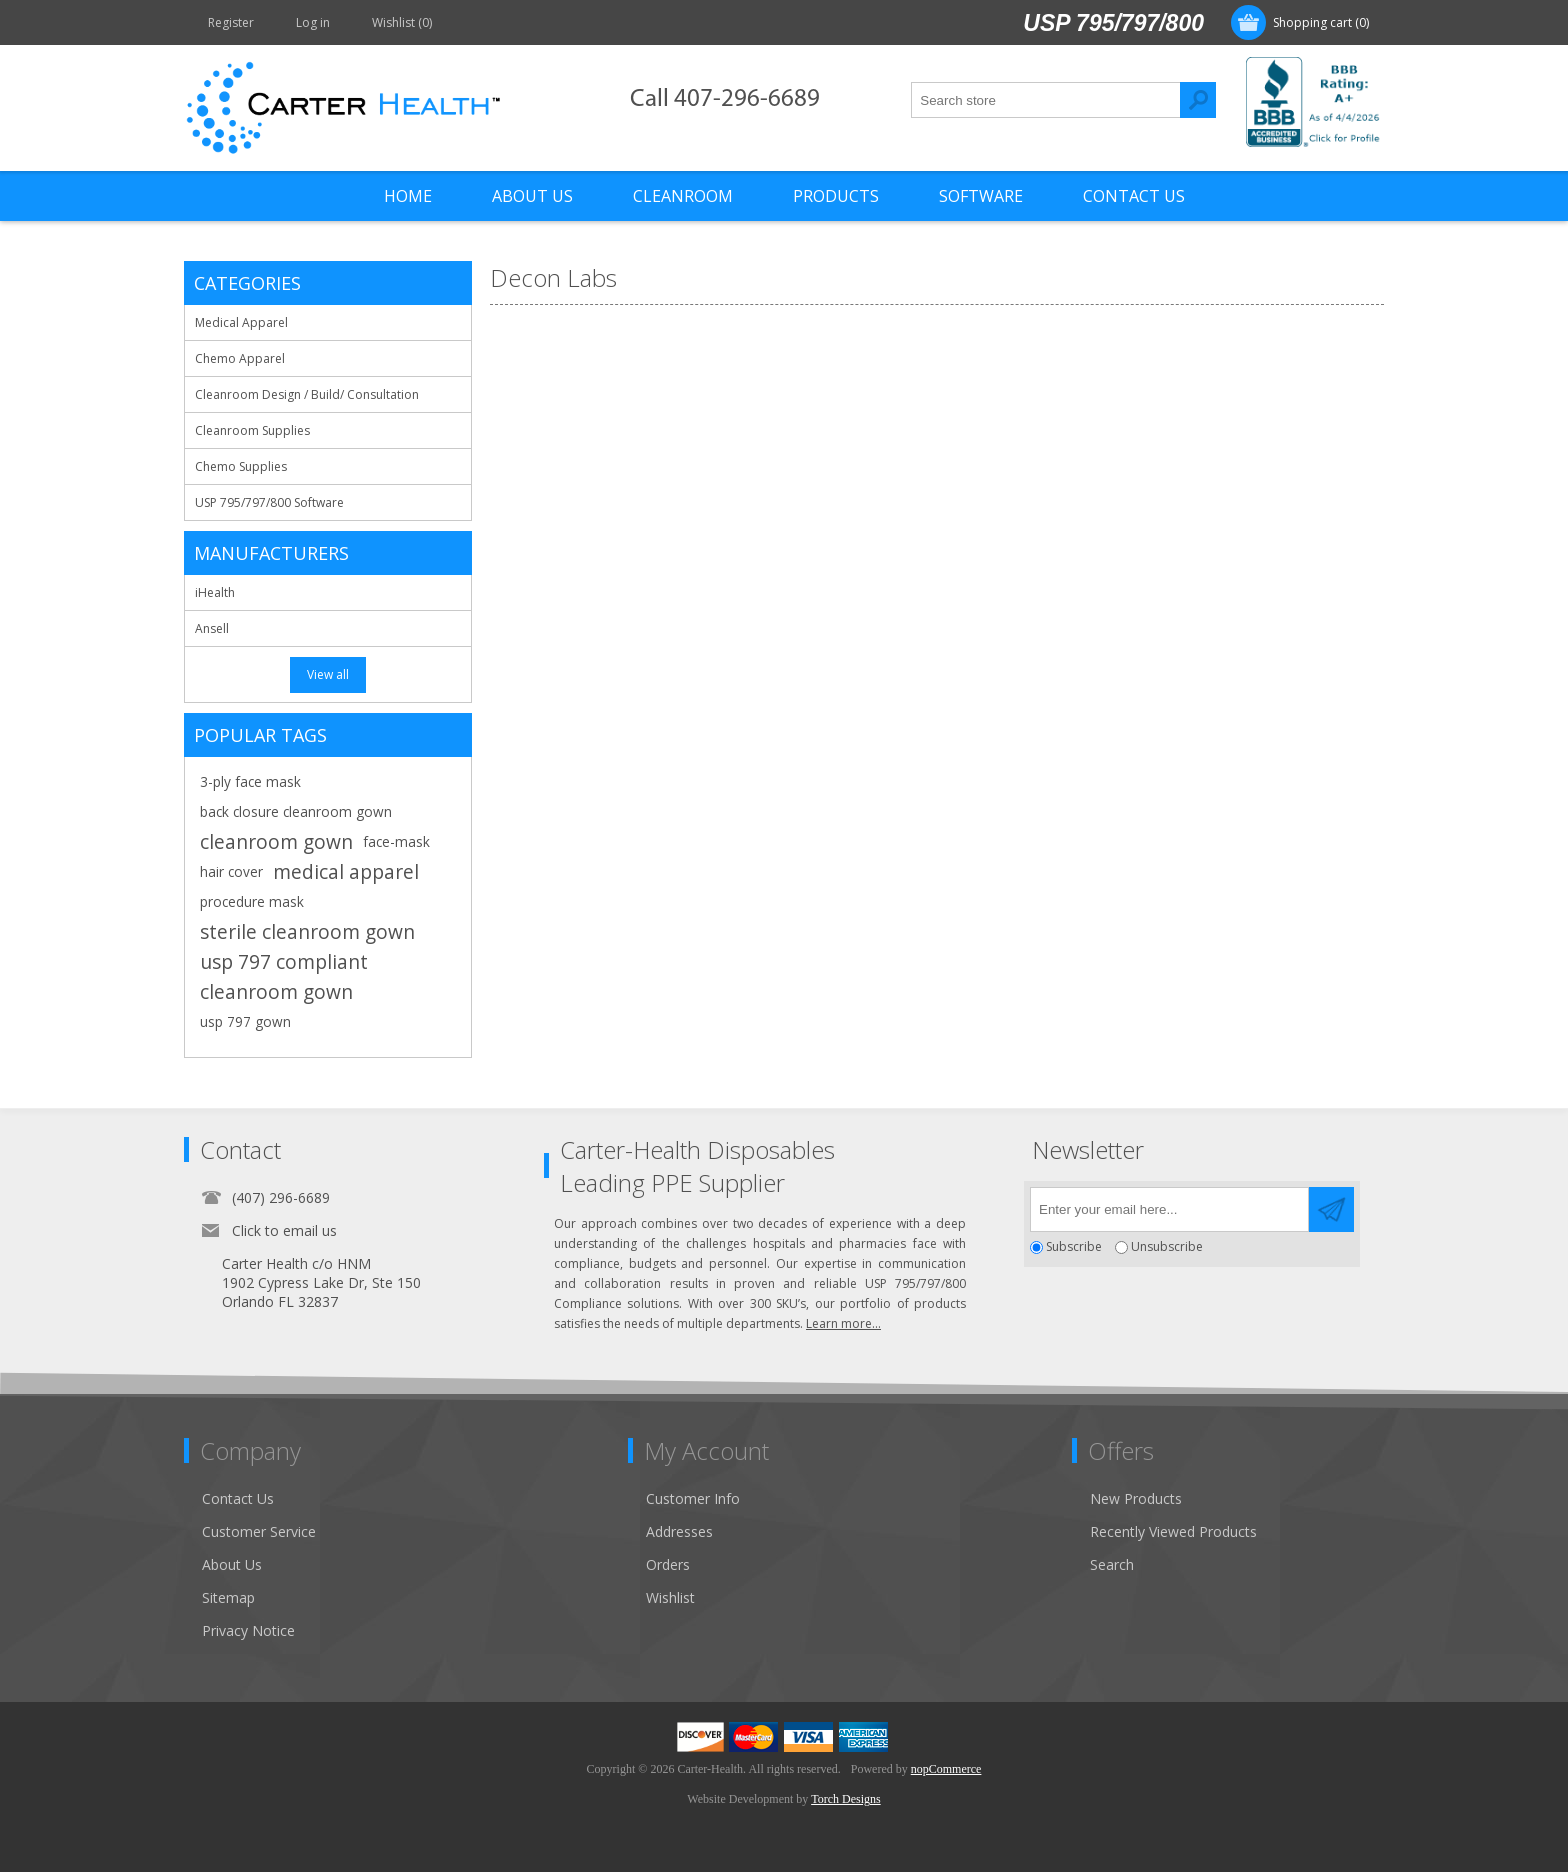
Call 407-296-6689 (725, 99)
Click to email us (284, 1230)
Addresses (679, 1531)
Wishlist (670, 1597)
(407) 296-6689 (281, 1197)
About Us (232, 1564)
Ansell (212, 628)
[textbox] (1046, 100)
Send (1331, 1209)
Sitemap (228, 1597)
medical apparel (346, 871)
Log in (313, 22)
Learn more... (843, 1323)
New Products (1136, 1498)
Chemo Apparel (240, 358)
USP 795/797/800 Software (269, 502)
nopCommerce (946, 1769)
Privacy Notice (248, 1630)
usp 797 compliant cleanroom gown (284, 976)
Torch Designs (845, 1799)
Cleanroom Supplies (252, 430)
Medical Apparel (241, 322)
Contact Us (238, 1498)
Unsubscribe (1167, 1247)
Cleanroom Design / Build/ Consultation (307, 394)
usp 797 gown (245, 1021)
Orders (668, 1564)
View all (328, 674)
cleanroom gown (276, 841)
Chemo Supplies (241, 466)
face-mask (396, 841)
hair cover (231, 871)
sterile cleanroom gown (307, 931)
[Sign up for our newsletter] (1169, 1209)
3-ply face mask (250, 781)
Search (1198, 100)
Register (231, 22)
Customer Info (693, 1498)
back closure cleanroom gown (296, 811)
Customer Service (259, 1531)
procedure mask (252, 901)
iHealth (215, 592)
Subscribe (1074, 1247)
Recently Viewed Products (1173, 1531)
